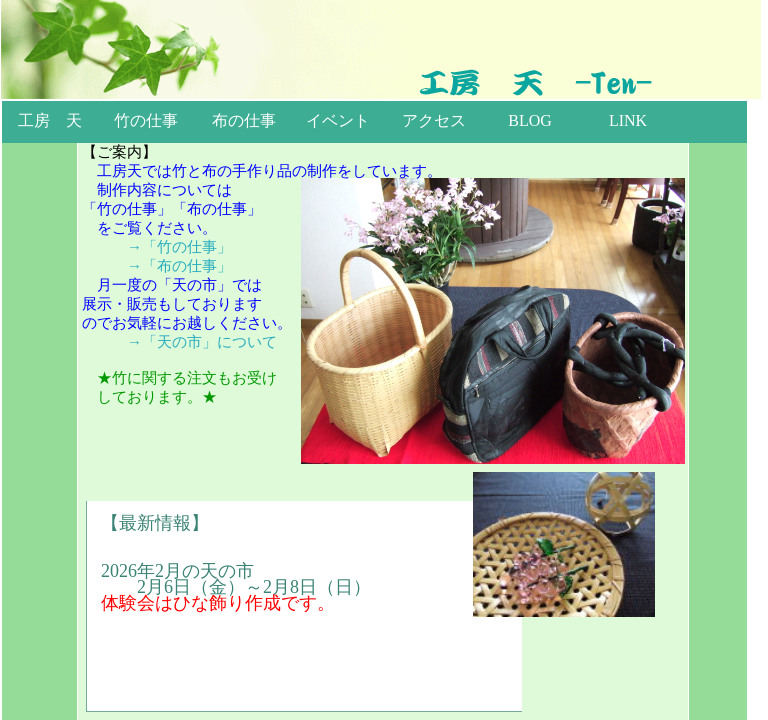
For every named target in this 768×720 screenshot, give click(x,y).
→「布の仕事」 (179, 266)
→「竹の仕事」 (179, 247)
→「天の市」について (202, 342)
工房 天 (50, 120)
